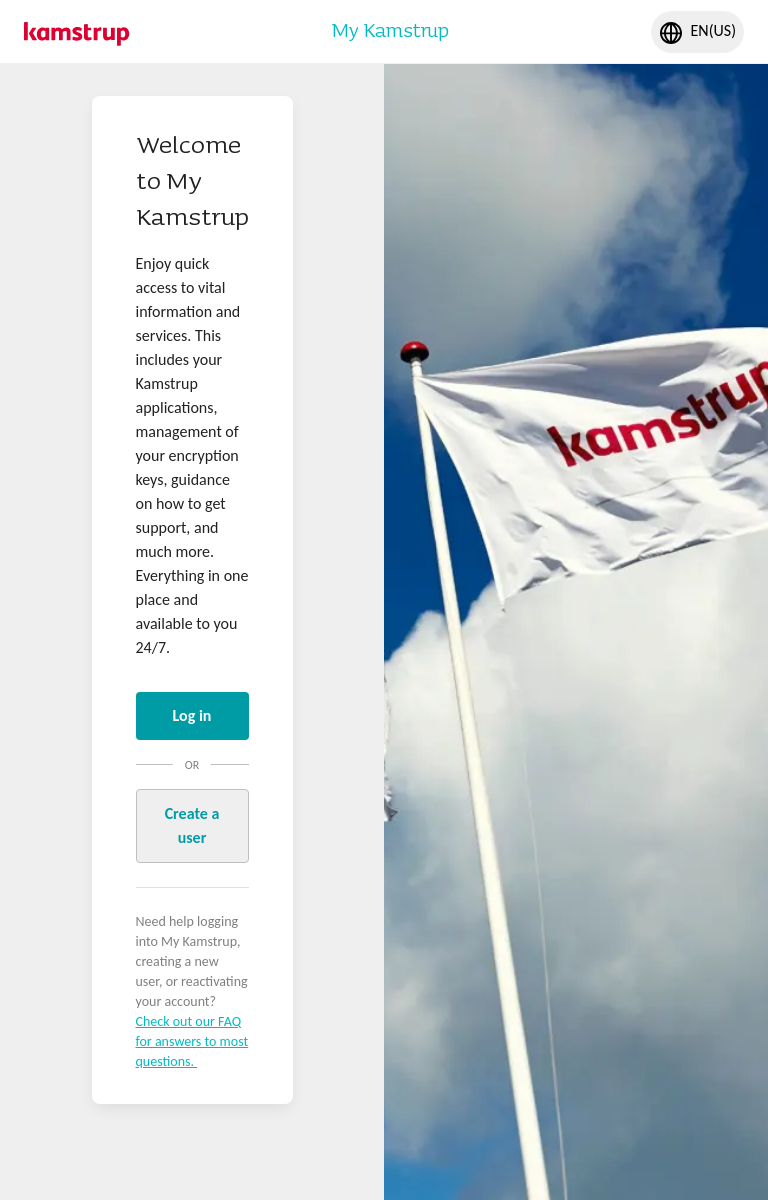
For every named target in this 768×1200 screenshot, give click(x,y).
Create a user (192, 825)
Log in (192, 715)
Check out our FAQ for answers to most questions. (192, 1041)
